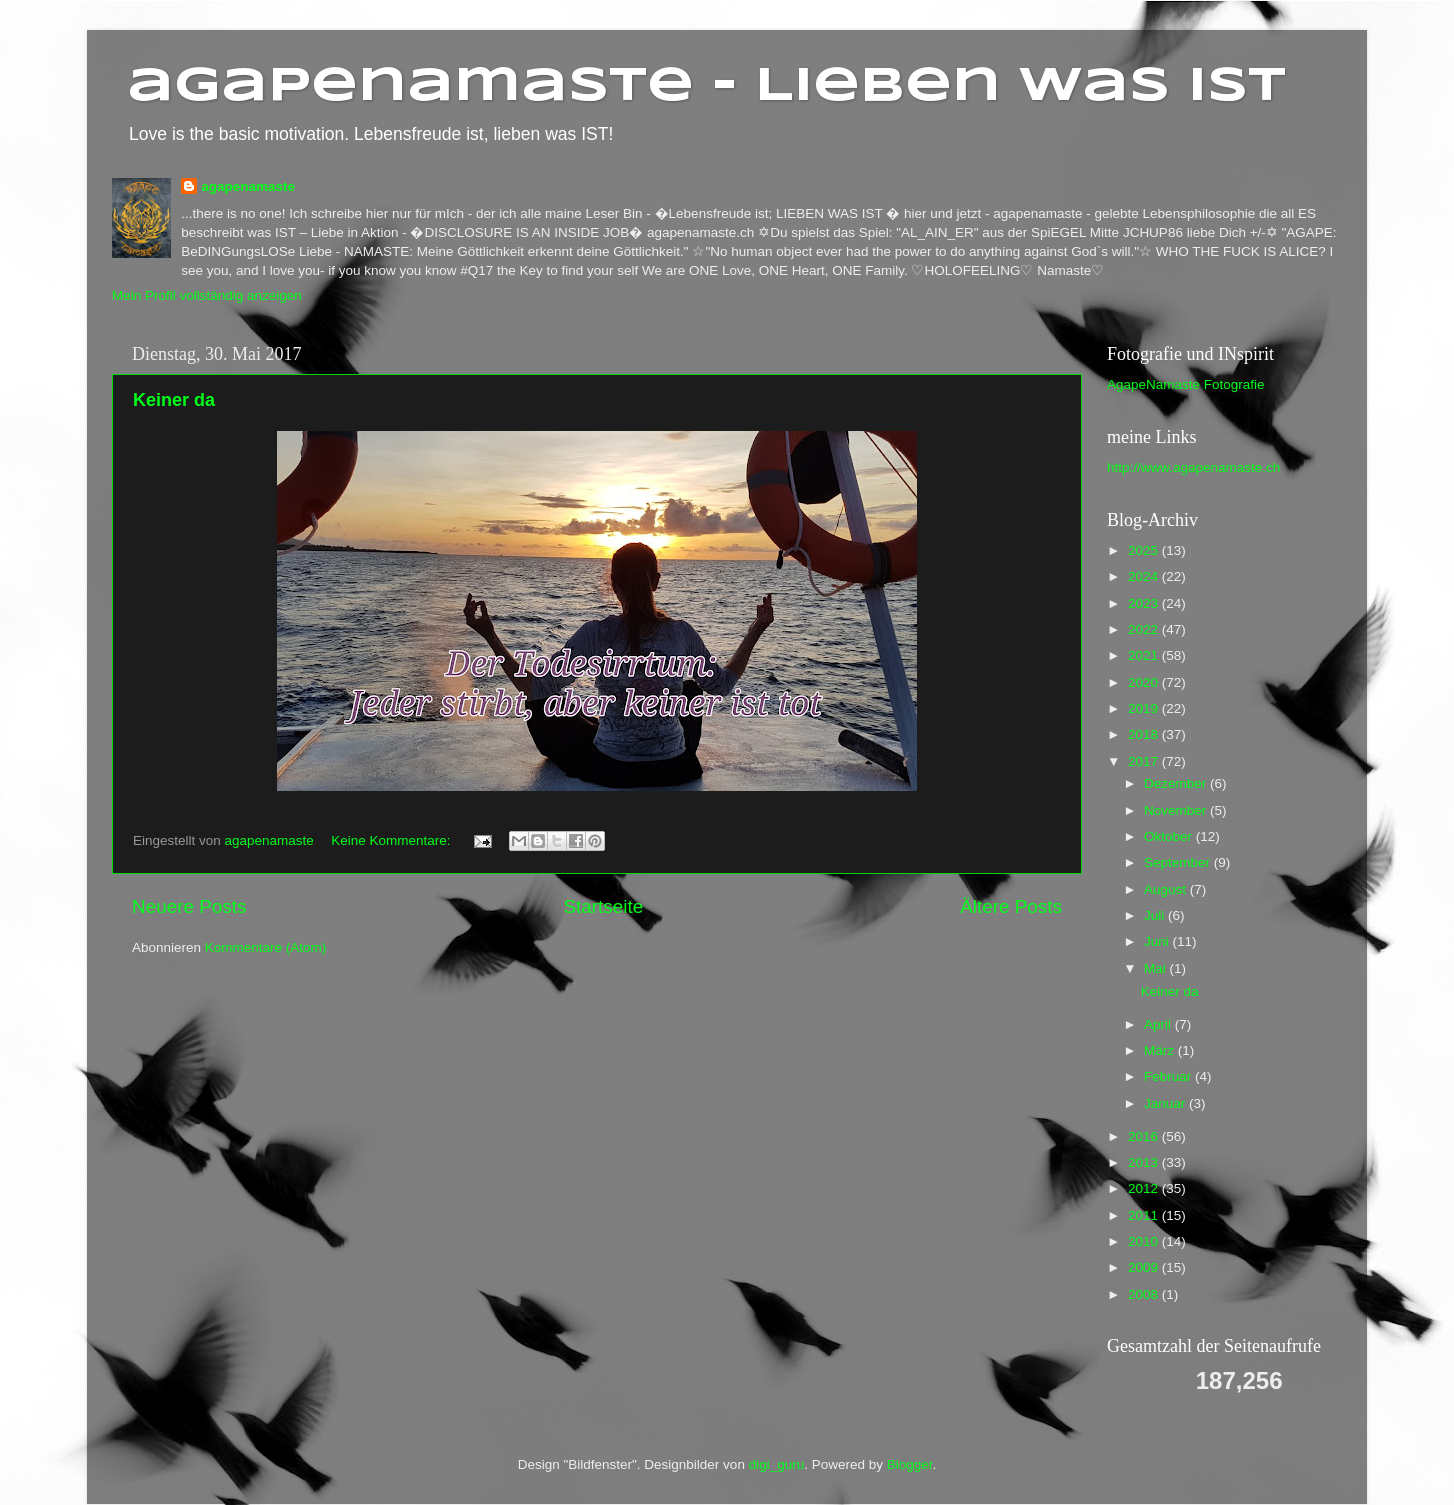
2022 (1145, 629)
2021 (1145, 655)
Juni (1158, 941)
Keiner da (174, 400)
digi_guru (777, 1464)
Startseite (603, 906)
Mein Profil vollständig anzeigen (207, 295)
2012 (1145, 1188)
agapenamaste (248, 186)
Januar (1166, 1103)
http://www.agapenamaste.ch (1193, 467)
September (1179, 862)
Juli (1156, 915)
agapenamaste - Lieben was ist (706, 87)
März (1161, 1050)
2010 (1145, 1241)
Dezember (1177, 783)
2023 (1145, 603)
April (1159, 1024)
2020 (1145, 682)
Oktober (1170, 836)
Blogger (910, 1464)
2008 (1145, 1294)
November (1177, 810)
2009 (1145, 1267)
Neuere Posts (189, 906)
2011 (1145, 1215)
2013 (1145, 1162)
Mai (1157, 968)
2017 (1145, 761)
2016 (1145, 1136)
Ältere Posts (1011, 906)
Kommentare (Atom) (266, 947)
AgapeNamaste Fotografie (1186, 384)
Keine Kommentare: (392, 840)
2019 (1145, 708)
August (1167, 889)
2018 (1145, 734)
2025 (1145, 550)
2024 (1145, 576)
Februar (1169, 1076)
